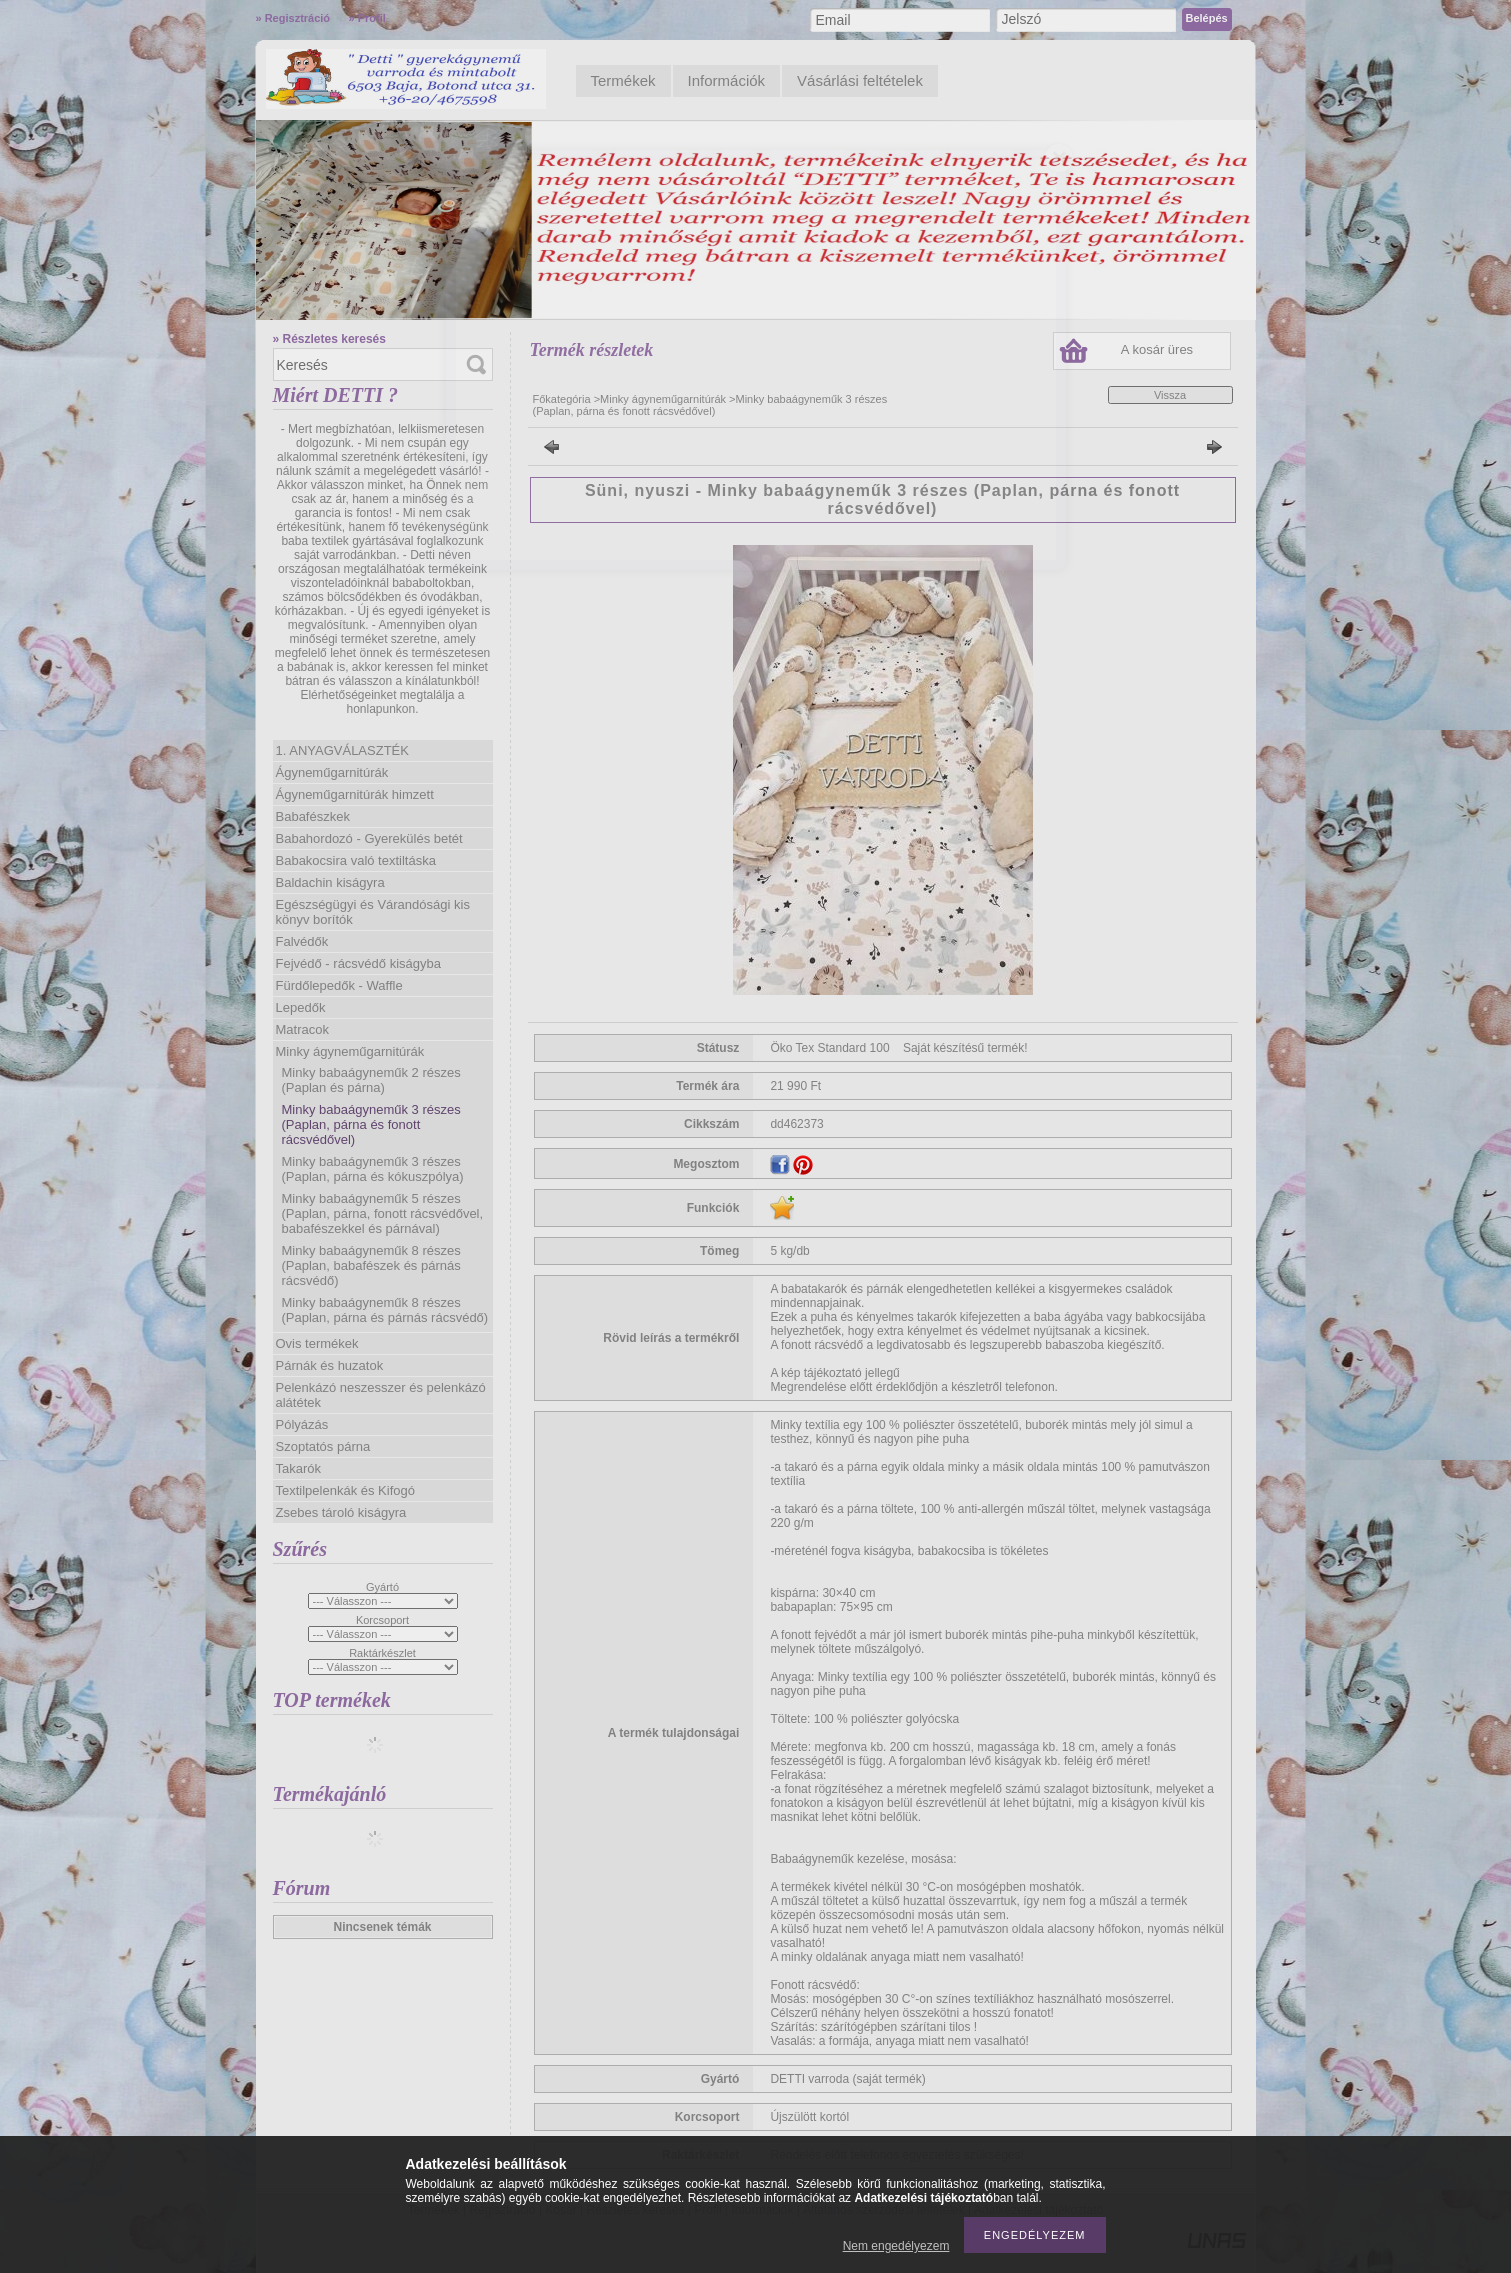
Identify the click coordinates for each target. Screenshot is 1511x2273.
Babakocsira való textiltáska (356, 860)
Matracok (302, 1029)
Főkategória (562, 399)
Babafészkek (313, 816)
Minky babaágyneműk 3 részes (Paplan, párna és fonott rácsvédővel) (371, 1124)
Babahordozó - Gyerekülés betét (369, 838)
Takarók (299, 1468)
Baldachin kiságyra (330, 882)
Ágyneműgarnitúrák (332, 772)
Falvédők (302, 941)
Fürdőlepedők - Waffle (339, 985)
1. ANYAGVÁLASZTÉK (342, 750)
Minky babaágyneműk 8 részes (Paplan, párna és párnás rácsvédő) (385, 1310)
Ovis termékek (317, 1343)
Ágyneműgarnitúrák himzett (355, 794)
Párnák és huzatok (330, 1365)
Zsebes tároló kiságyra (341, 1512)
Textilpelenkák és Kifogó (345, 1490)
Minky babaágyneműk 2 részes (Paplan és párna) (371, 1080)
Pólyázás (302, 1424)
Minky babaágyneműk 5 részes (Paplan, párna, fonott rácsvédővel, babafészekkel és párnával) (383, 1213)
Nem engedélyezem (896, 2246)
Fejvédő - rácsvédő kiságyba (358, 963)
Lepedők (301, 1007)
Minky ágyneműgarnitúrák (350, 1051)
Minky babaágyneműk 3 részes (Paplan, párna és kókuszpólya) (373, 1169)
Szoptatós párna (323, 1446)
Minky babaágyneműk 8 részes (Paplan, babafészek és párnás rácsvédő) (371, 1265)
